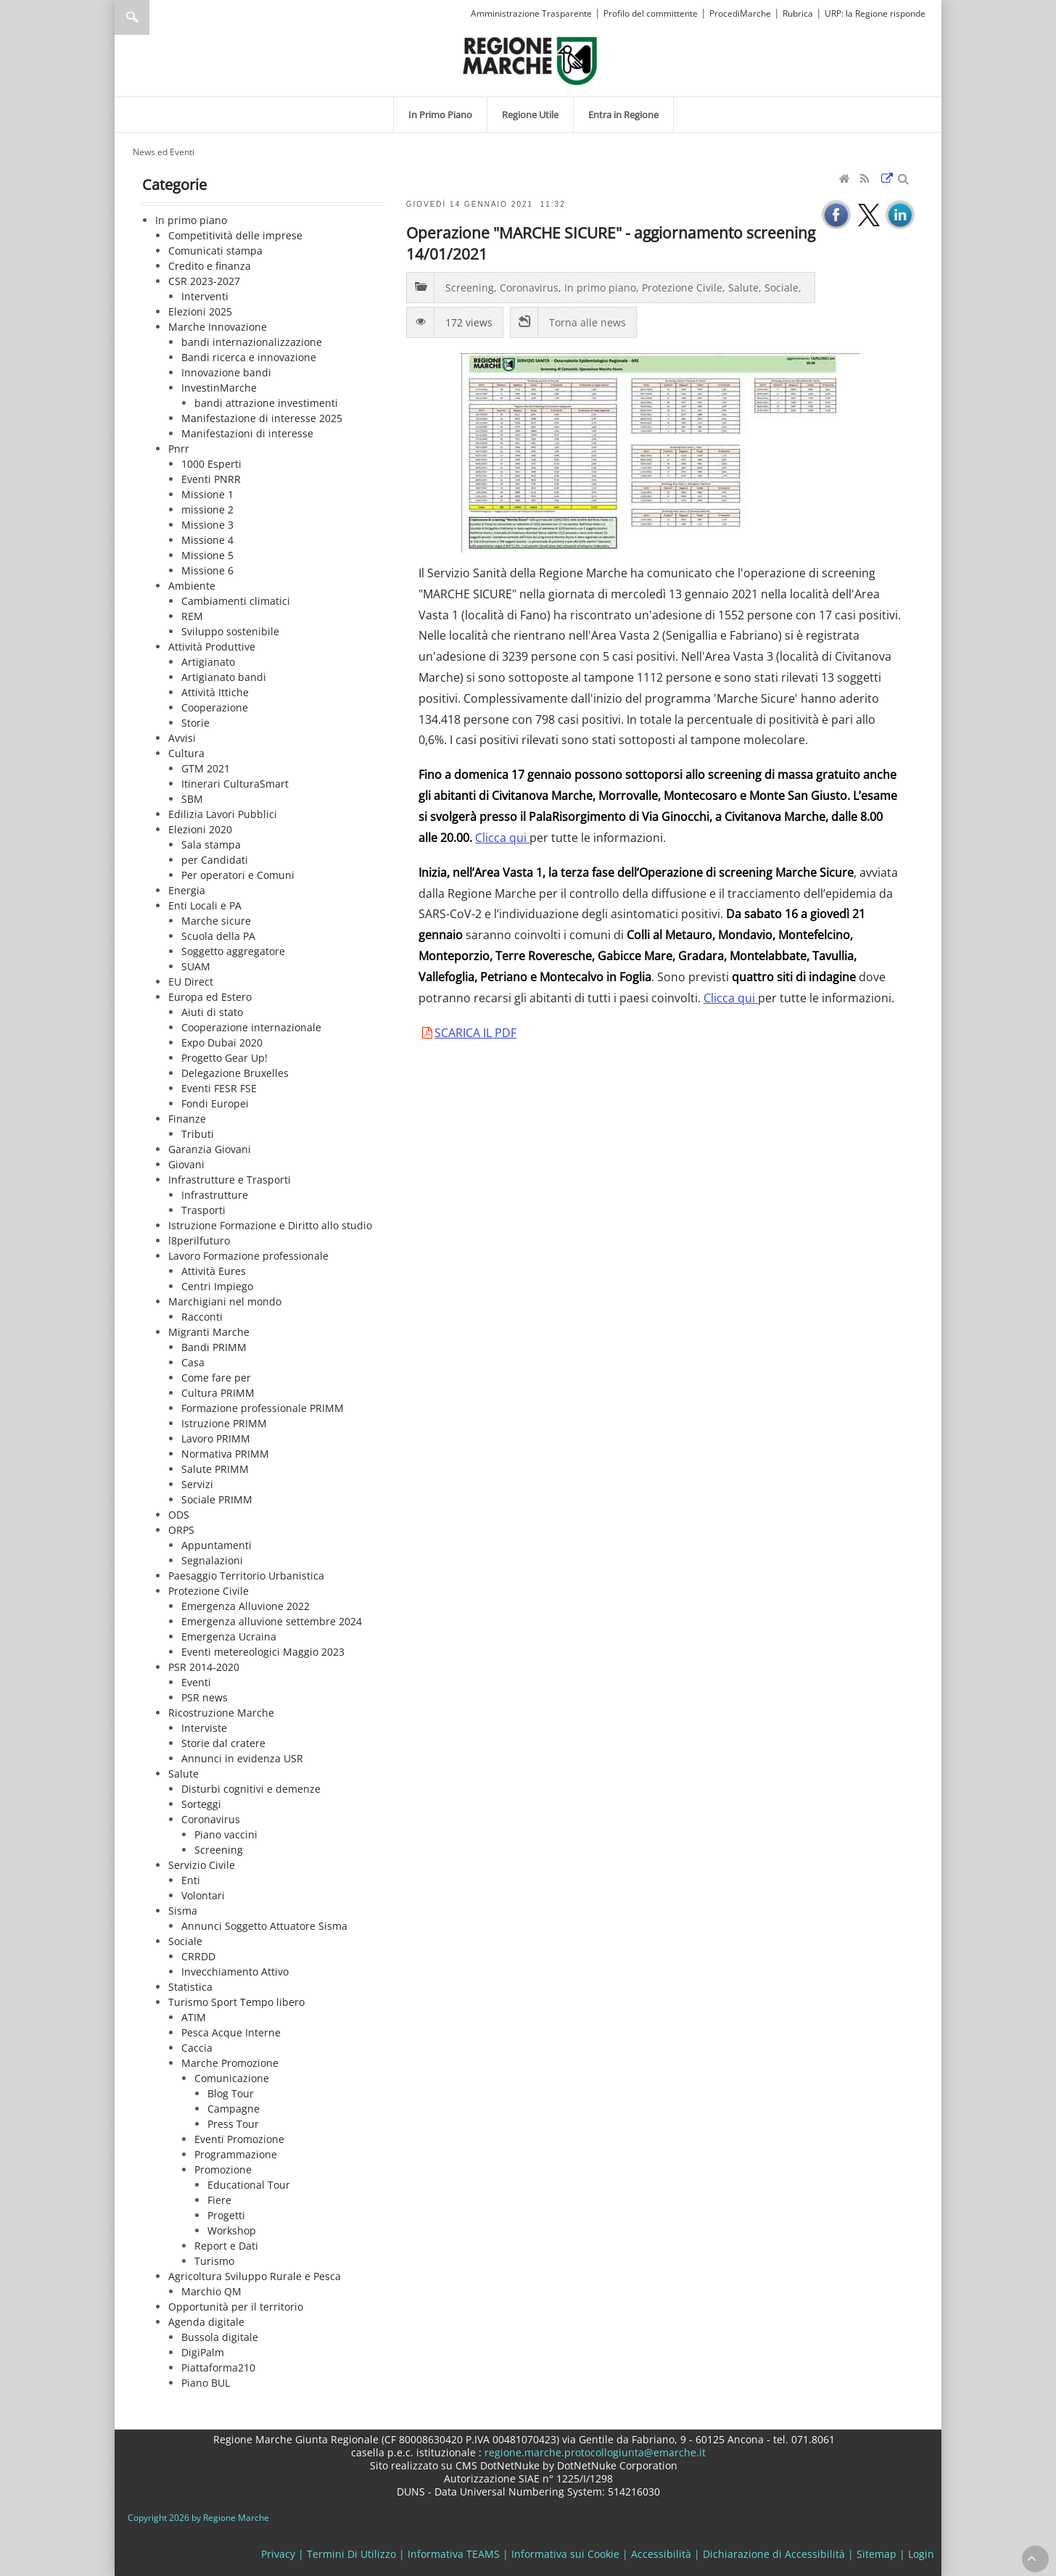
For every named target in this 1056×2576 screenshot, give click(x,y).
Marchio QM (211, 2291)
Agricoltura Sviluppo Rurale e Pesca (254, 2276)
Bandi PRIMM (214, 1347)
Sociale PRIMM (216, 1499)
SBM (192, 799)
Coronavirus (210, 1819)
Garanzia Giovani (209, 1149)
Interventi (204, 296)
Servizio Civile (201, 1865)
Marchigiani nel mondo (224, 1301)
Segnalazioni (212, 1560)
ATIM (193, 2017)
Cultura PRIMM (218, 1393)
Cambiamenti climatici (235, 601)
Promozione (223, 2169)
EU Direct (190, 981)
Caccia (197, 2048)
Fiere (219, 2200)
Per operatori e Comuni (237, 875)
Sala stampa (211, 844)
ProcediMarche (740, 13)
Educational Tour (248, 2185)
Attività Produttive (211, 646)
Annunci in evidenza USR (242, 1758)
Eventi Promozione (239, 2139)
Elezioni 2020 (200, 829)
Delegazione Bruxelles (235, 1073)
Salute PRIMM (215, 1469)
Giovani (186, 1164)
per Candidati (214, 860)
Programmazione (235, 2154)
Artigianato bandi (223, 677)
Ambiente (191, 586)
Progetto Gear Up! (224, 1058)
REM (192, 616)
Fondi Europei (215, 1103)
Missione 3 (207, 525)
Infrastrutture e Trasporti (229, 1179)
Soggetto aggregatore (233, 951)
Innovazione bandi (226, 372)
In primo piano (191, 220)
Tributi (197, 1134)
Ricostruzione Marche (221, 1713)
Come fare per (216, 1377)
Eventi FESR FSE (219, 1088)
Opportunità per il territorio (235, 2306)
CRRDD (198, 1956)
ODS (178, 1515)
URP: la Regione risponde (875, 13)
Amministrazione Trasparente (531, 13)
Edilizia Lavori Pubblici (222, 814)
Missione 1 (207, 494)
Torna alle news (587, 322)
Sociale (185, 1941)
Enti (190, 1880)
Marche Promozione (230, 2063)
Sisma (182, 1910)
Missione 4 (207, 540)
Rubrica (798, 13)
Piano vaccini (225, 1834)
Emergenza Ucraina (228, 1636)
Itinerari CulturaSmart (235, 783)
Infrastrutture (214, 1195)
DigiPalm (202, 2352)
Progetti (226, 2215)
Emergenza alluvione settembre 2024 (271, 1621)
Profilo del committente (650, 13)
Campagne (233, 2108)
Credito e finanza (209, 266)
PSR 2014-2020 (203, 1667)
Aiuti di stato (212, 1012)
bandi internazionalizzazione (251, 342)
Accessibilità (661, 2554)
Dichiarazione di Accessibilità (774, 2554)
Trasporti (203, 1210)
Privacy (278, 2554)
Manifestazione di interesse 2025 (261, 418)
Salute (183, 1773)
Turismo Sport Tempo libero (236, 2002)
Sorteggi (201, 1804)
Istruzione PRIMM (224, 1423)
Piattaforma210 (218, 2367)
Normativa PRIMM (225, 1454)
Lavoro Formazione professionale (248, 1256)
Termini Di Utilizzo (351, 2554)
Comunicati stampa (215, 250)
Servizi (197, 1484)
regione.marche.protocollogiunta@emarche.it (594, 2452)
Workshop (231, 2230)
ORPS (181, 1530)
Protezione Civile (208, 1591)
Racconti (202, 1317)
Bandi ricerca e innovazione (248, 357)
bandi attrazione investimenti (266, 403)
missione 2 (207, 509)
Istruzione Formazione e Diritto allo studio (270, 1225)
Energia (186, 890)
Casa (193, 1362)
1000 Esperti (211, 464)
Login (921, 2554)
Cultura (186, 753)
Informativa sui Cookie (565, 2554)
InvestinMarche (219, 388)
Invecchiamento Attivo (235, 1971)
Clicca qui (502, 838)
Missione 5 (207, 555)
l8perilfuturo (199, 1240)
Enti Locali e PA (205, 905)
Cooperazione (214, 707)
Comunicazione (231, 2078)
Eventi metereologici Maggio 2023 (263, 1652)
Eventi (196, 1682)
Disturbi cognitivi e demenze (251, 1789)
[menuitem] (440, 114)
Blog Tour (230, 2093)
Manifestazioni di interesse (247, 433)
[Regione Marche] (530, 60)
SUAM (195, 966)
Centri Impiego (217, 1286)
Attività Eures (213, 1271)
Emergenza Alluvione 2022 (245, 1606)
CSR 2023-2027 (204, 281)
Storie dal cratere (223, 1743)
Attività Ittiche (215, 692)
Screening (218, 1850)
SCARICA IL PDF (475, 1033)
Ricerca (132, 17)
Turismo (214, 2261)
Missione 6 (207, 570)
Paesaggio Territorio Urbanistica (246, 1575)
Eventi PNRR (211, 479)
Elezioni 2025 (200, 311)
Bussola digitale (219, 2337)
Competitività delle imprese (235, 235)
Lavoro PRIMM (215, 1438)
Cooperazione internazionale (251, 1027)
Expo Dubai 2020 (222, 1042)
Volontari (203, 1895)
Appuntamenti (216, 1545)
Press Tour (233, 2124)
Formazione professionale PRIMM (262, 1408)
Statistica (190, 1987)
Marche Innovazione (217, 327)
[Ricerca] (160, 17)
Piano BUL (205, 2383)
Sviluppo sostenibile (230, 631)
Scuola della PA (218, 936)
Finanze (187, 1119)
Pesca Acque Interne (231, 2032)
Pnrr (178, 448)
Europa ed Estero (210, 997)
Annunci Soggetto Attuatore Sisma (264, 1926)
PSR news (204, 1697)
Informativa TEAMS (454, 2554)
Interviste (204, 1728)
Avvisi (182, 738)
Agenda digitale (206, 2322)
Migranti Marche (208, 1332)
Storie (195, 723)
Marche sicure (216, 921)
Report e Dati (226, 2246)
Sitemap (876, 2554)
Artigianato (208, 662)
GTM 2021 (205, 768)
